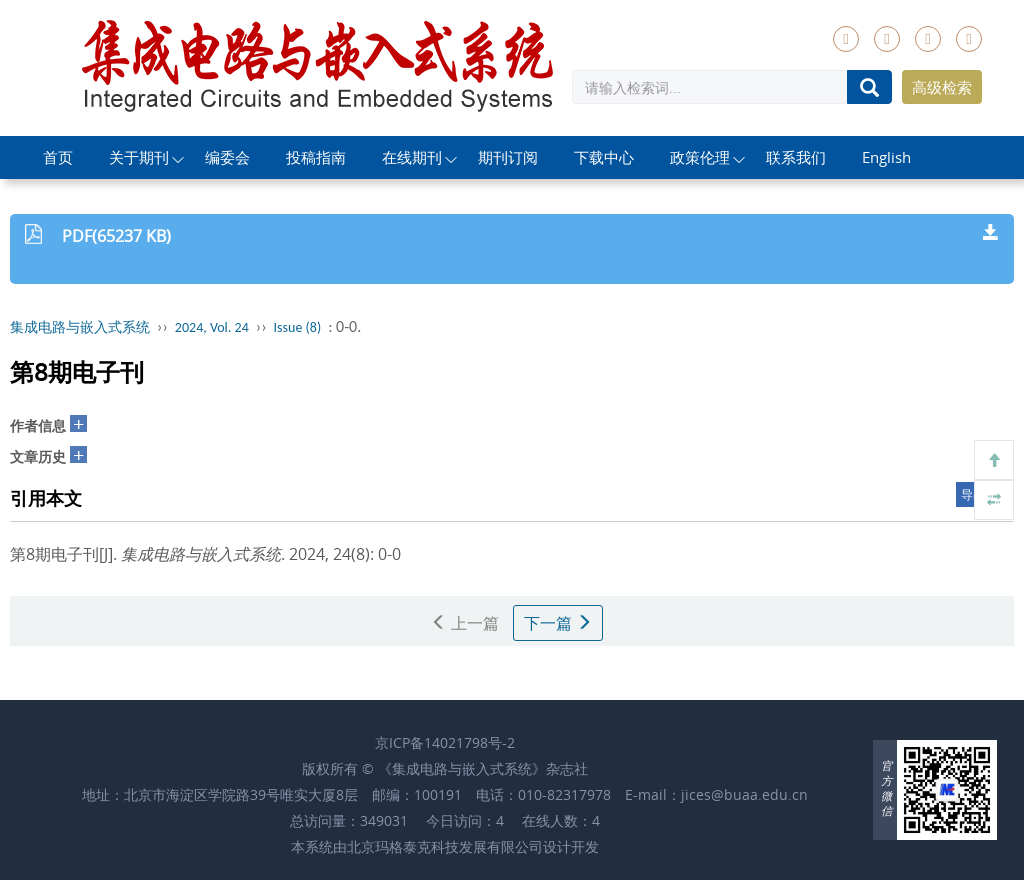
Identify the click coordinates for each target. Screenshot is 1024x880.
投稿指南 (316, 157)
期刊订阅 (508, 157)
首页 (58, 157)
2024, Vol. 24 (212, 327)
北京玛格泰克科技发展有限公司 (445, 846)
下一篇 (558, 623)
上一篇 (465, 623)
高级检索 (942, 87)
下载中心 (604, 157)
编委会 (227, 157)
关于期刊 (139, 157)
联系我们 (796, 157)
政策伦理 (700, 157)
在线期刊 (412, 157)
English (886, 157)
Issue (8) (298, 327)
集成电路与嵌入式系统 (80, 327)
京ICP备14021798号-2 (445, 742)
